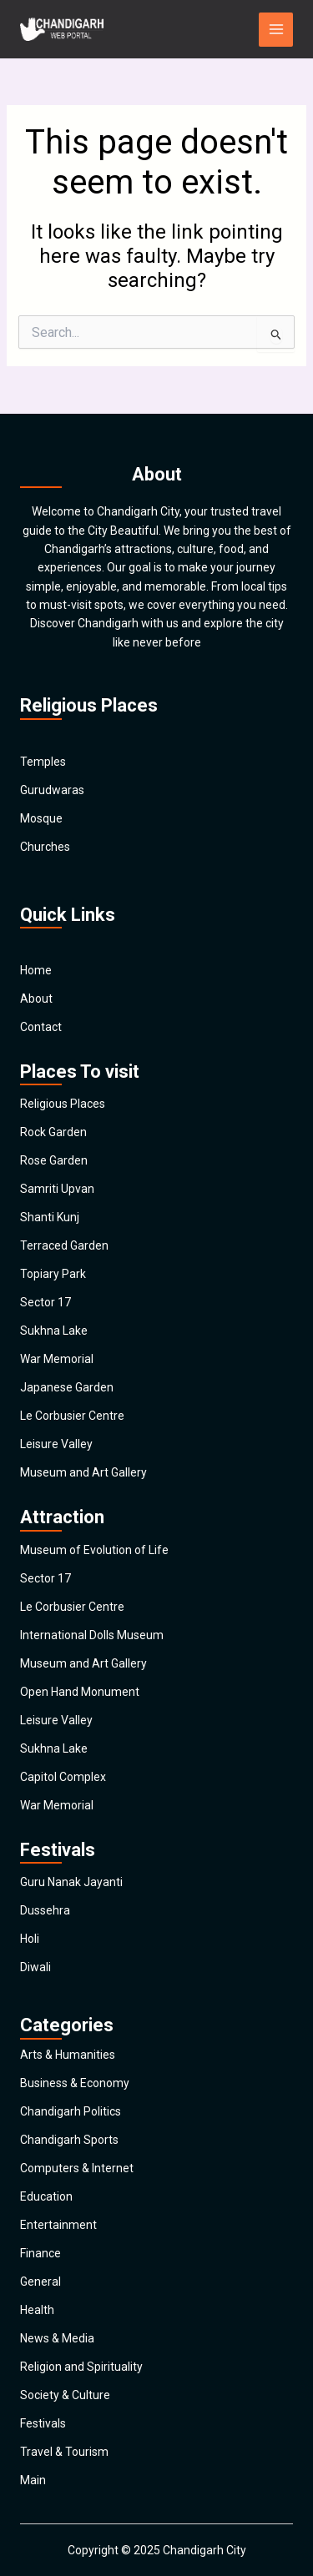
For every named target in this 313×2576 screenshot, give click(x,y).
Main (33, 2480)
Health (37, 2310)
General (40, 2281)
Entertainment (58, 2224)
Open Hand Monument (79, 1691)
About (36, 998)
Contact (41, 1027)
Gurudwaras (52, 790)
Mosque (41, 818)
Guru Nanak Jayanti (71, 1882)
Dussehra (45, 1910)
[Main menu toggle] (276, 30)
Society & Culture (65, 2395)
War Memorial (56, 1359)
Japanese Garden (67, 1387)
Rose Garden (54, 1160)
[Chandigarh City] (61, 29)
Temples (43, 761)
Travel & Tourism (64, 2451)
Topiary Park (53, 1273)
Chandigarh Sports (69, 2139)
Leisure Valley (56, 1444)
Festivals (43, 2423)
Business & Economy (74, 2083)
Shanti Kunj (49, 1217)
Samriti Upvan (57, 1188)
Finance (40, 2253)
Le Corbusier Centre (72, 1415)
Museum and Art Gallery (83, 1472)
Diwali (35, 1967)
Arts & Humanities (67, 2054)
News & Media (57, 2338)
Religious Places (62, 1103)
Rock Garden (53, 1132)
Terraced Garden (64, 1245)
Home (36, 970)
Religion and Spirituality (81, 2366)
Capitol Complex (63, 1777)
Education (46, 2196)
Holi (29, 1938)
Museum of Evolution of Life (94, 1550)
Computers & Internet (77, 2168)
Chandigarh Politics (70, 2111)
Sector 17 (45, 1302)
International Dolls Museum (92, 1635)
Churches (45, 846)
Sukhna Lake (54, 1330)
